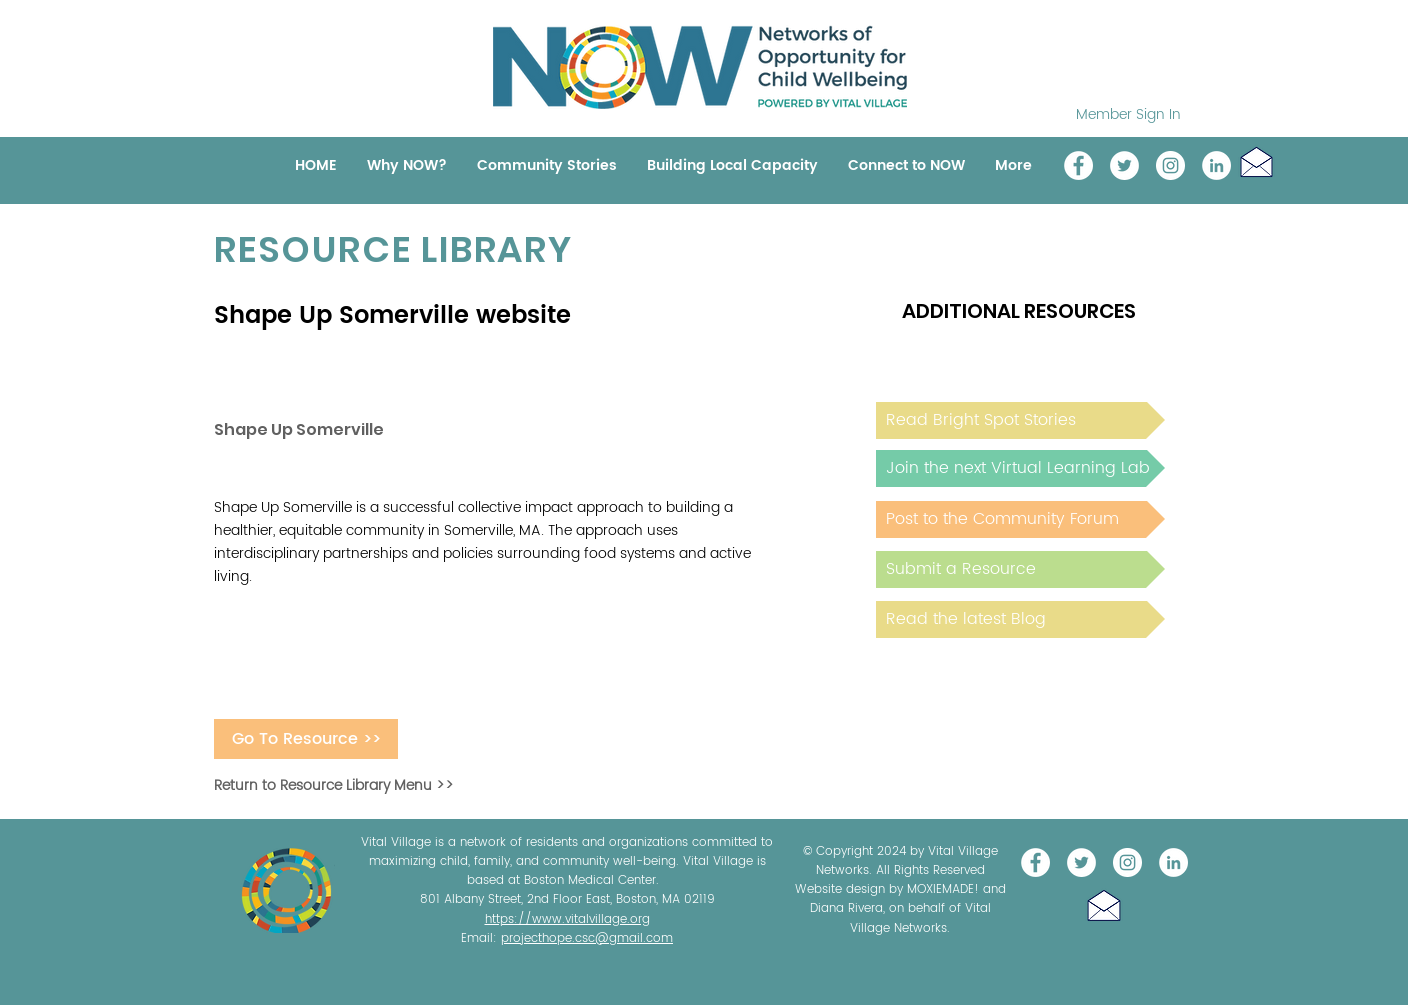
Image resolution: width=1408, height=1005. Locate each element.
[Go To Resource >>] (306, 739)
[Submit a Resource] (1020, 569)
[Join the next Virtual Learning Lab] (1020, 468)
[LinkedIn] (1216, 165)
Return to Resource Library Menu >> (334, 785)
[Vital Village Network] (1078, 165)
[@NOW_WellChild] (1124, 165)
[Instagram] (1170, 165)
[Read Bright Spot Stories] (1020, 420)
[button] (1256, 161)
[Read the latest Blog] (1020, 619)
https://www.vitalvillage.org (567, 919)
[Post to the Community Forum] (1020, 519)
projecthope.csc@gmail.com (587, 938)
